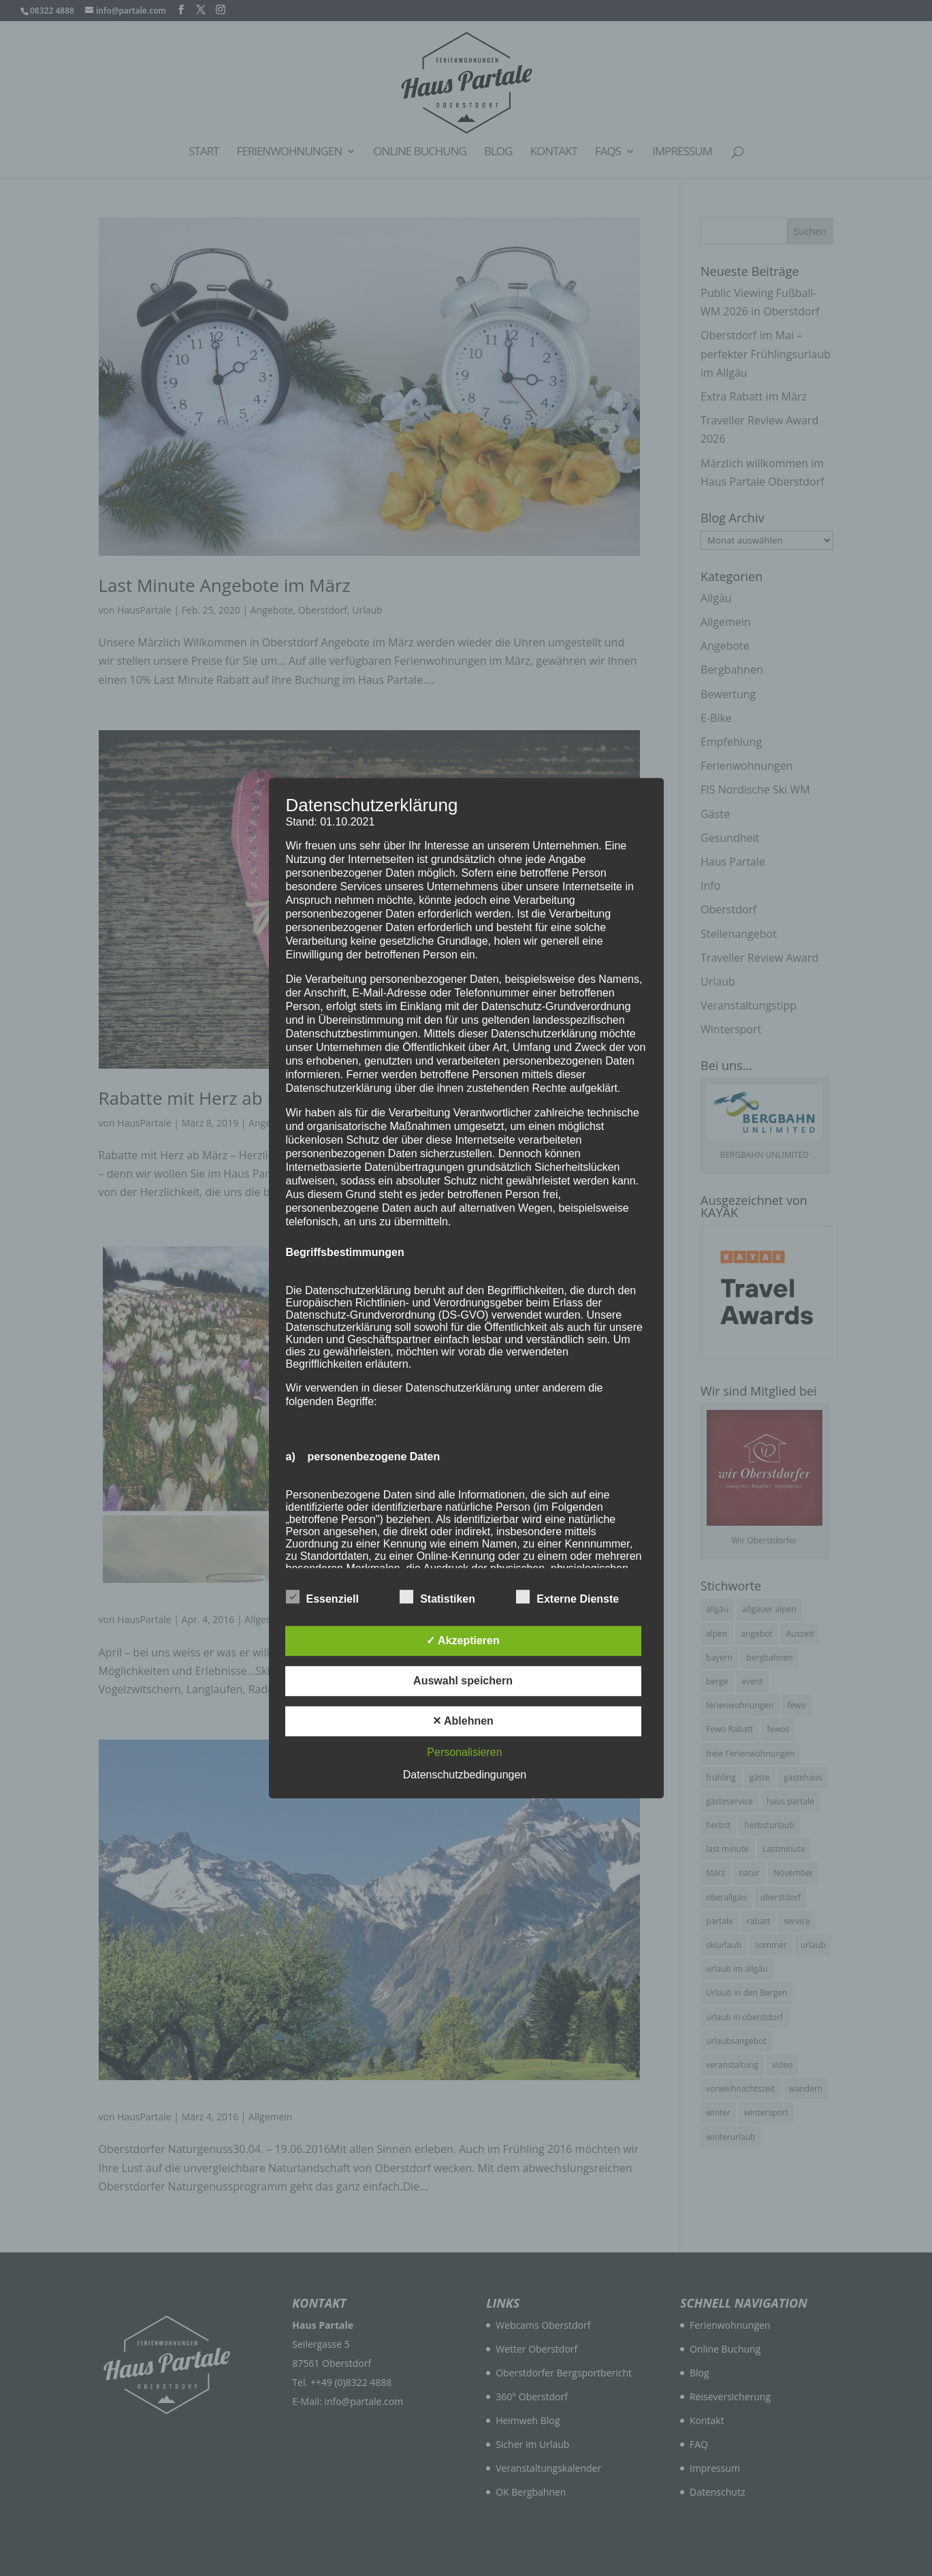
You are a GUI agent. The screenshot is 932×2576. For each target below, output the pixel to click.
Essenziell (322, 1597)
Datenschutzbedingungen (464, 1774)
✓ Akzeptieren (463, 1640)
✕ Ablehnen (463, 1721)
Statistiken (437, 1597)
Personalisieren (464, 1752)
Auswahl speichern (463, 1680)
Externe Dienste (567, 1597)
